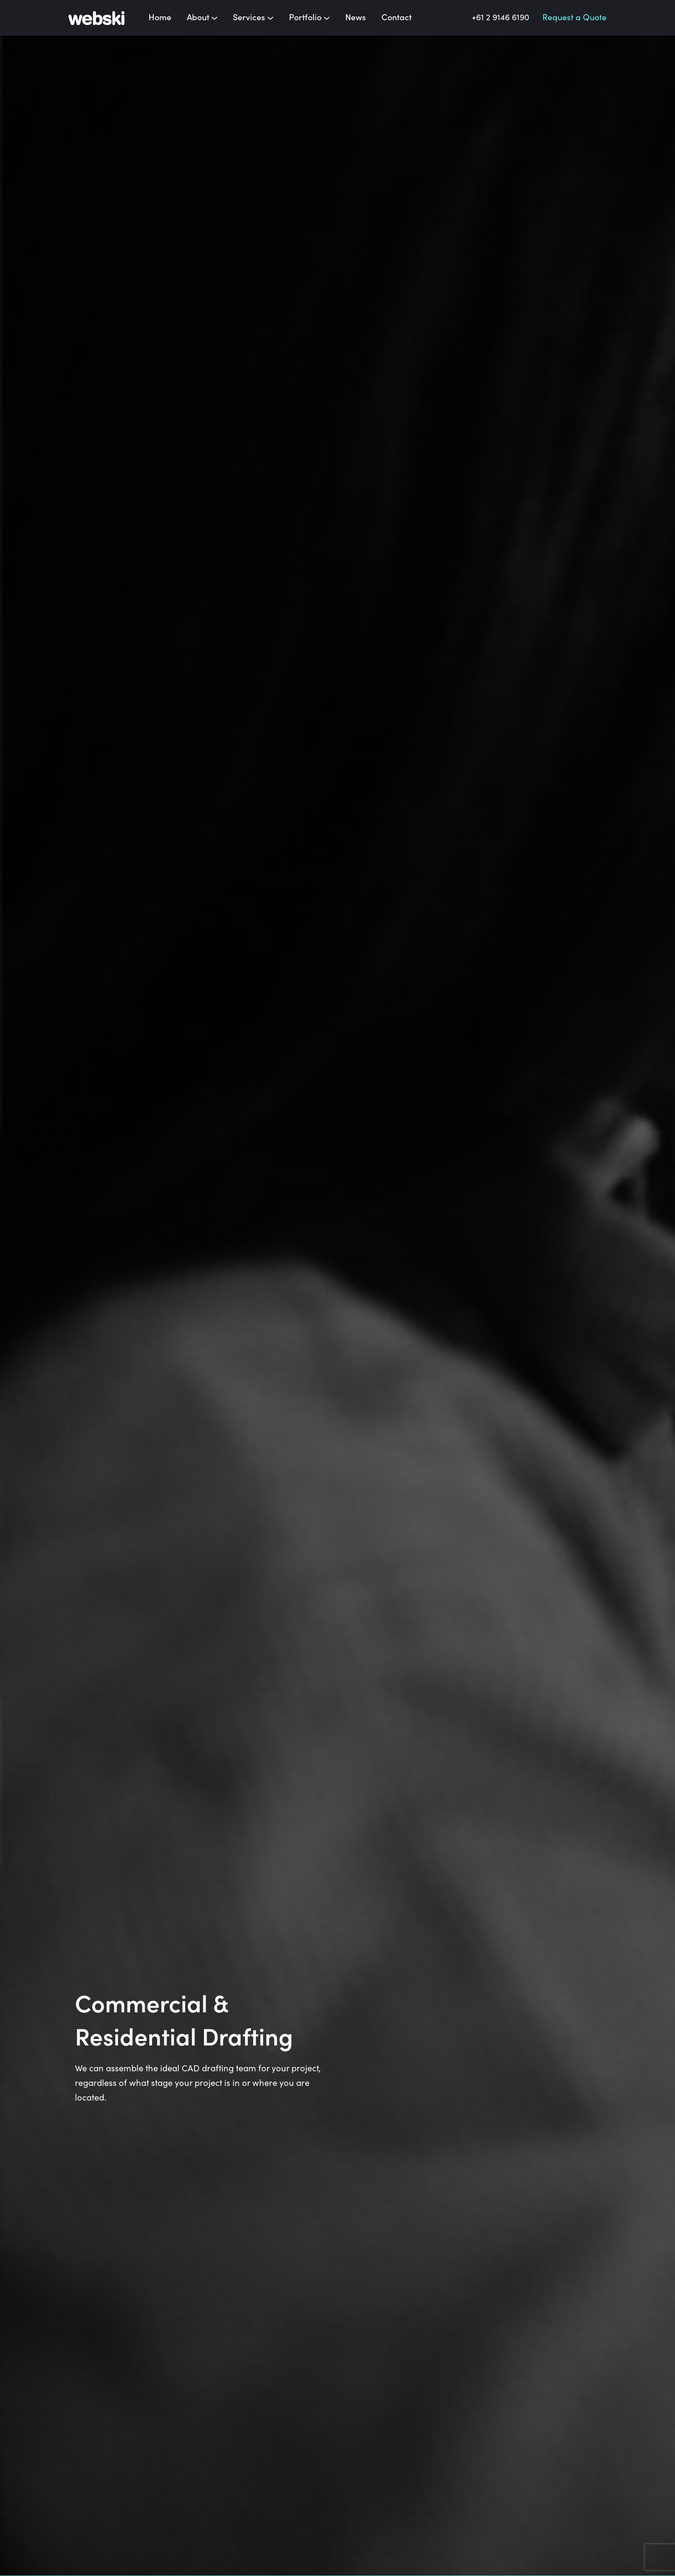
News (355, 17)
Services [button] (253, 17)
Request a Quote (574, 17)
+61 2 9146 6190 (500, 17)
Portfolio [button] (309, 17)
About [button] (202, 17)
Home (160, 17)
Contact (396, 17)
